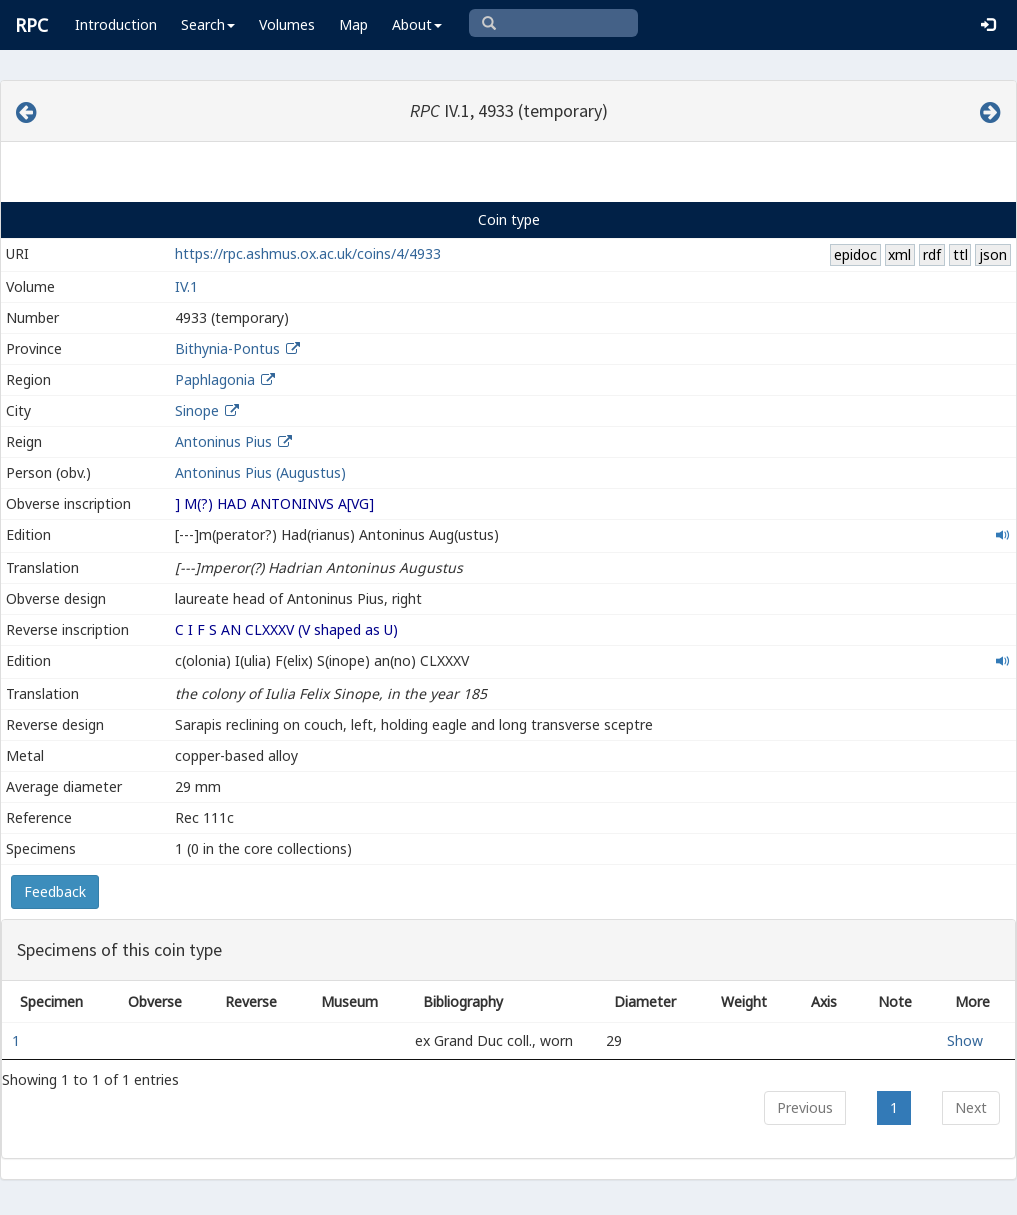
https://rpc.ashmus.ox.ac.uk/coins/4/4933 (308, 253)
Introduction (116, 24)
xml (899, 254)
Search (208, 24)
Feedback (55, 891)
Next (971, 1107)
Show (965, 1040)
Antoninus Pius (223, 441)
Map (353, 24)
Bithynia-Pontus (227, 348)
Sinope (197, 410)
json (993, 254)
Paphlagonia (215, 379)
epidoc (855, 254)
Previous (805, 1107)
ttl (960, 254)
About (417, 24)
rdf (932, 254)
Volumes (287, 24)
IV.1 (186, 286)
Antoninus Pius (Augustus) (260, 472)
